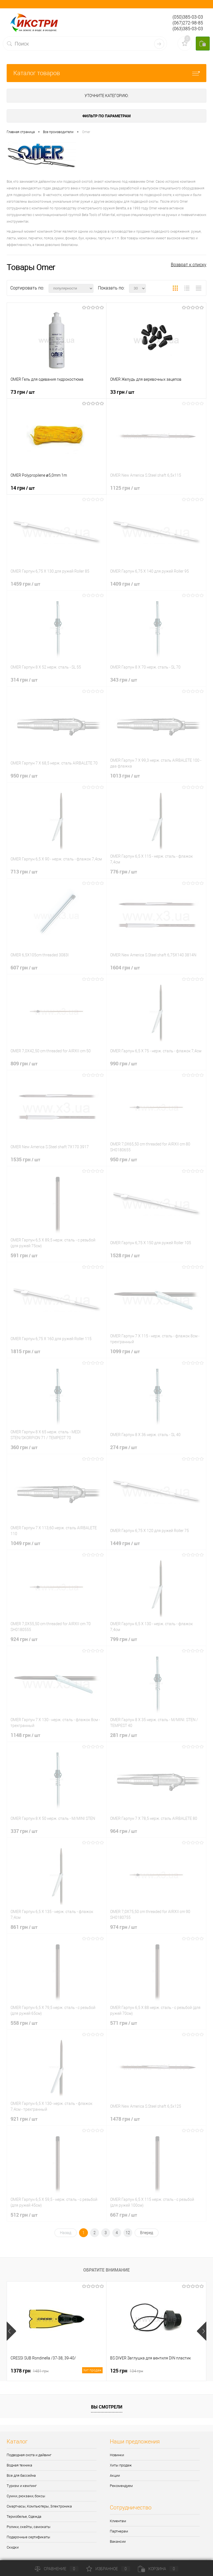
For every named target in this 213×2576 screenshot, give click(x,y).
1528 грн (125, 1255)
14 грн (23, 487)
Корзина (158, 2569)
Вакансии (118, 2541)
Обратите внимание (106, 2270)
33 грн (122, 391)
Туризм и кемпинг (22, 2486)
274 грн (123, 1447)
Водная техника (19, 2465)
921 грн (24, 2118)
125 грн (126, 2370)
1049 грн (25, 1543)
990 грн (123, 1063)
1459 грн (25, 583)
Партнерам (119, 2531)
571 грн (123, 2022)
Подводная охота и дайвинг (29, 2455)
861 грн (24, 1927)
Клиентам (118, 2521)
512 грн (24, 2214)
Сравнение (56, 2569)
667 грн (123, 2214)
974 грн (123, 1927)
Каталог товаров (106, 73)
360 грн (24, 1447)
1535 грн (25, 1159)
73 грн (23, 391)
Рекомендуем (121, 2486)
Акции (115, 2475)
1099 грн (125, 1351)
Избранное (108, 2569)
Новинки (117, 2455)
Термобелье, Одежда (24, 2516)
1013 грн (125, 775)
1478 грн (125, 2118)
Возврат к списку (188, 264)
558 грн (24, 2022)
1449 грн (125, 1543)
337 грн (24, 1831)
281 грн (123, 1735)
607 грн (24, 967)
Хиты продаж (121, 2465)
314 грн (24, 679)
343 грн (123, 679)
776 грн (123, 871)
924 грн (24, 1639)
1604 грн (125, 967)
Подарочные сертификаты (28, 2537)
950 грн (24, 775)
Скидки (13, 2547)
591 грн (24, 1255)
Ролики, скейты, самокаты (28, 2527)
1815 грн (25, 1351)
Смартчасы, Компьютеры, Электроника (39, 2506)
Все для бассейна (21, 2475)
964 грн (123, 1831)
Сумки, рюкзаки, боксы (26, 2496)
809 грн (24, 1063)
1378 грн (57, 2370)
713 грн (24, 871)
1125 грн (125, 487)
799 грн (123, 1639)
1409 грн (125, 583)
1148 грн (25, 1735)
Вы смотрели (106, 2407)
